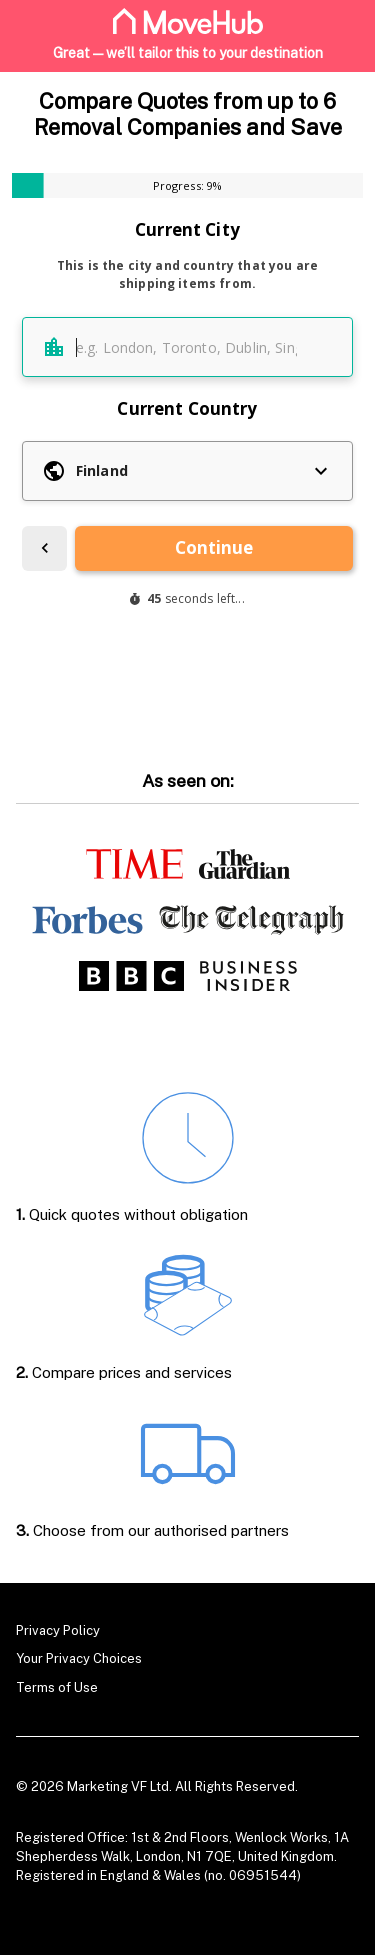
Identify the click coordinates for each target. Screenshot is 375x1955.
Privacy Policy (58, 1630)
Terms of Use (57, 1687)
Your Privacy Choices (79, 1658)
